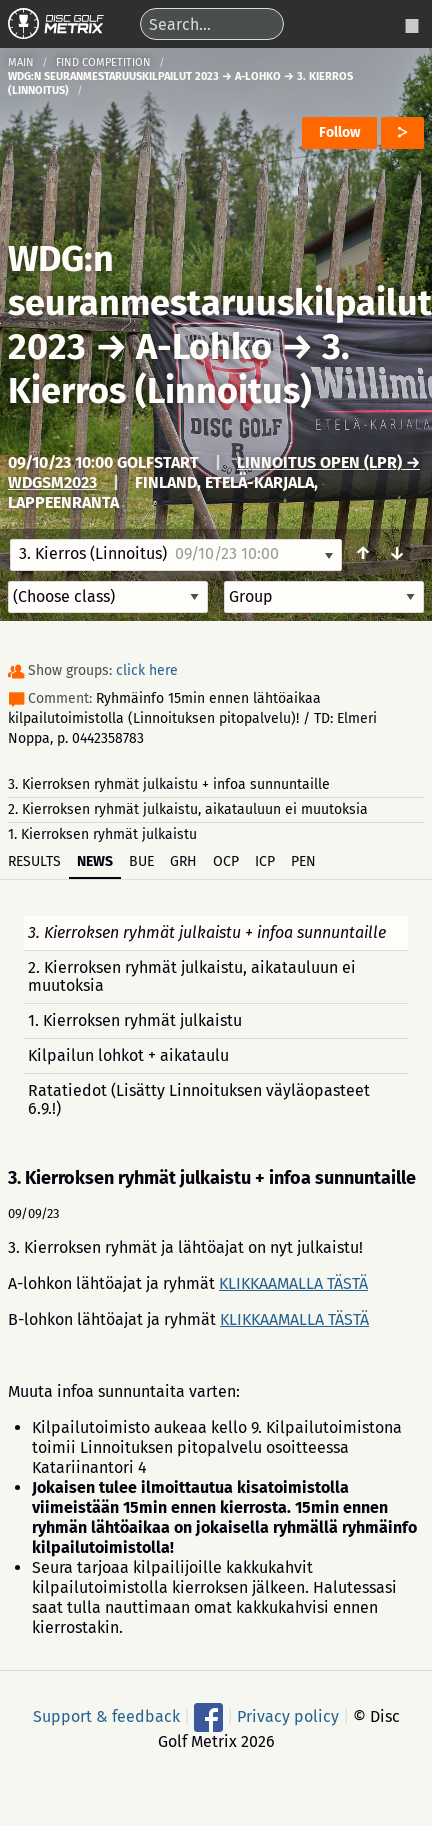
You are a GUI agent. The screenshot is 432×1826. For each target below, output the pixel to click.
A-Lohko (204, 347)
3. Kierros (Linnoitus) (179, 369)
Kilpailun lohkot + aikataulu (128, 1055)
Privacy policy (288, 1716)
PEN (303, 861)
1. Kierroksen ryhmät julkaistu (102, 834)
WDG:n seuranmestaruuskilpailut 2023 (220, 303)
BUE (141, 861)
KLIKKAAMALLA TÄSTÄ (293, 1283)
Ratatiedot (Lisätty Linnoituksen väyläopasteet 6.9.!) (199, 1099)
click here (147, 670)
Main (21, 62)
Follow (339, 132)
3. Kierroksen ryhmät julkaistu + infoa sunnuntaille (169, 784)
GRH (183, 861)
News (95, 861)
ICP (265, 861)
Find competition (103, 62)
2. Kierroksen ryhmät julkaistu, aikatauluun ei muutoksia (188, 809)
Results (34, 861)
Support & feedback (106, 1716)
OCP (226, 861)
